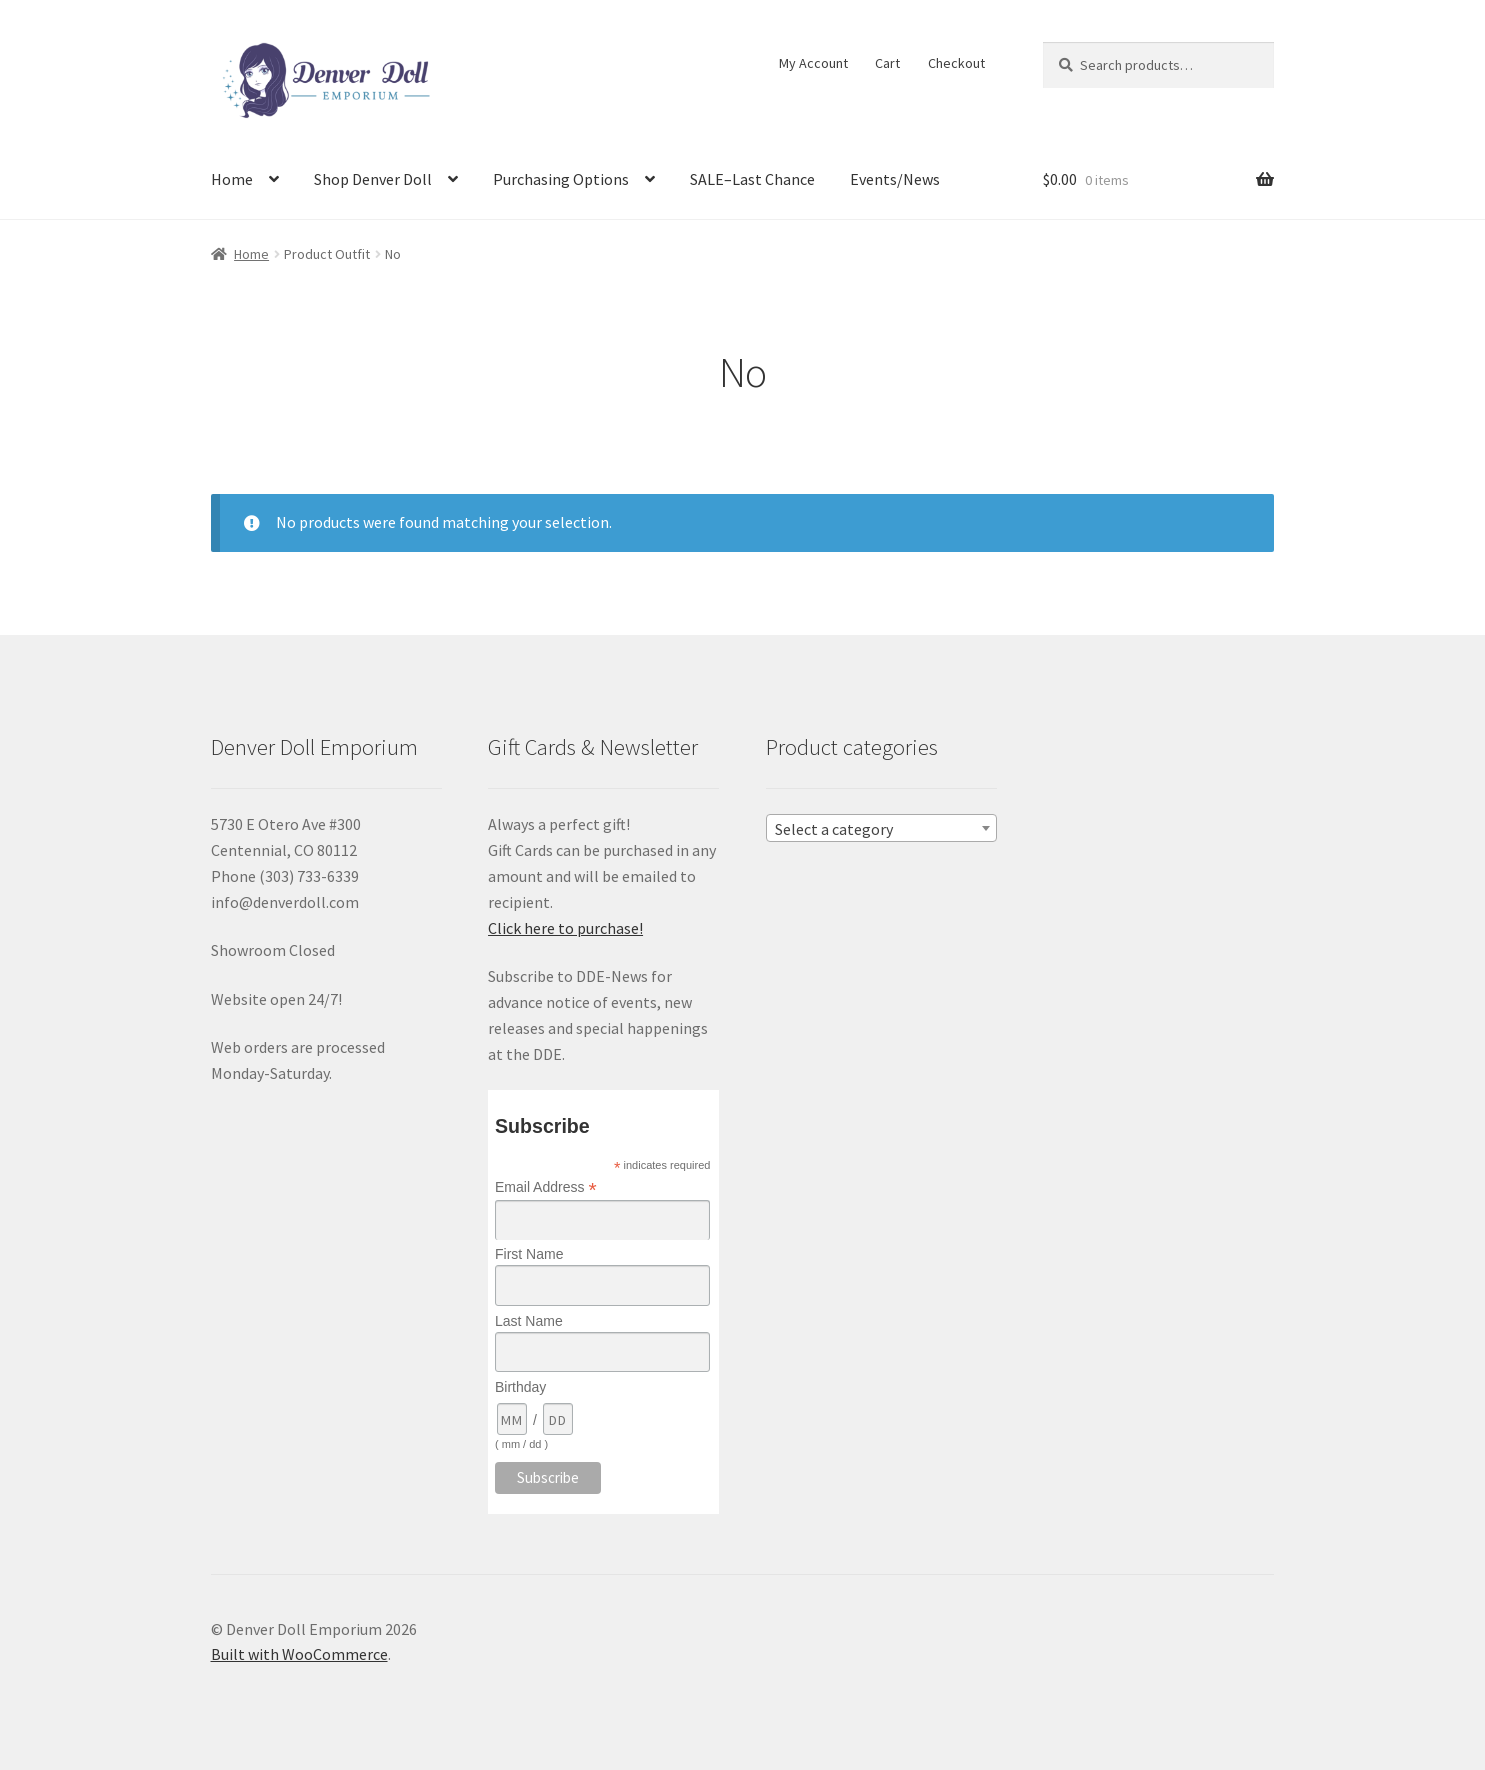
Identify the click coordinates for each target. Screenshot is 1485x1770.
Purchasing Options (561, 179)
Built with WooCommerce (299, 1654)
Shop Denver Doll (373, 179)
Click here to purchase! (565, 928)
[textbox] (881, 829)
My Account (813, 63)
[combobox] (881, 828)
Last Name (529, 1321)
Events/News (895, 179)
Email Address (546, 1187)
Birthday (520, 1387)
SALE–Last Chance (752, 179)
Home (232, 179)
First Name (529, 1254)
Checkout (956, 63)
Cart (887, 63)
